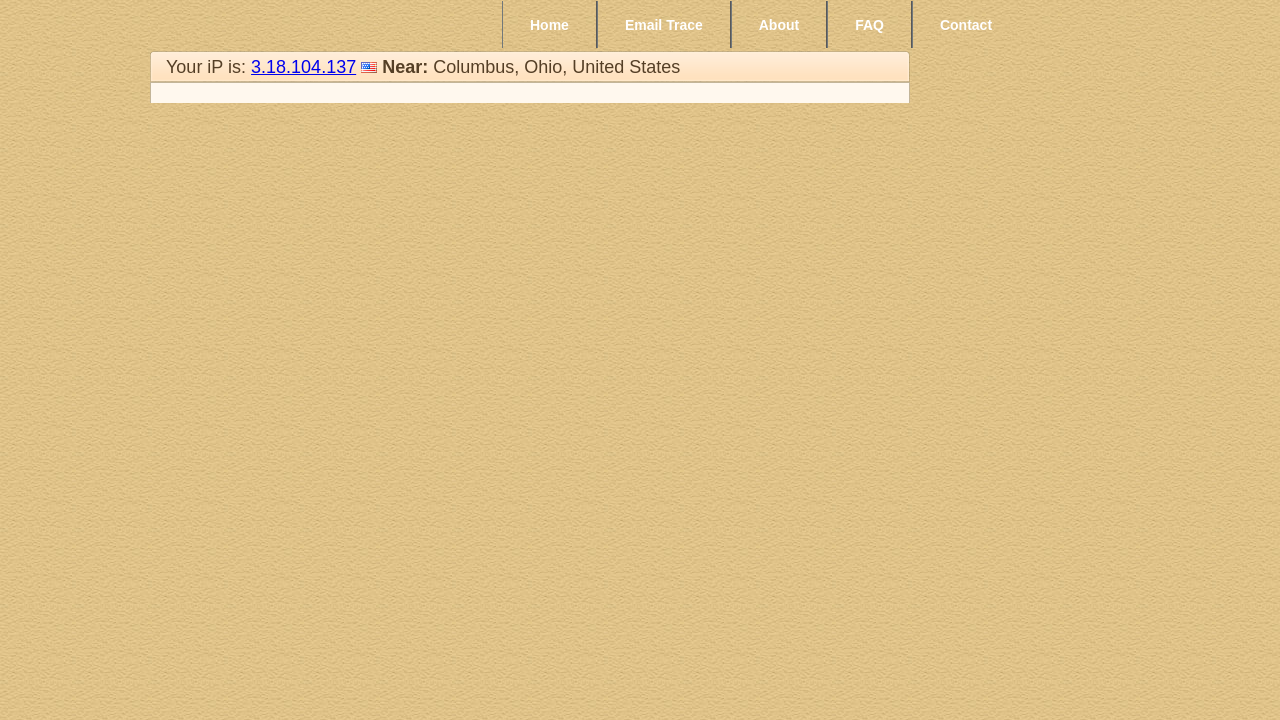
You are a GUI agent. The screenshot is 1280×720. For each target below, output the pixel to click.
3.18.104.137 (303, 67)
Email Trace (664, 25)
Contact (966, 25)
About (779, 25)
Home (549, 25)
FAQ (869, 25)
